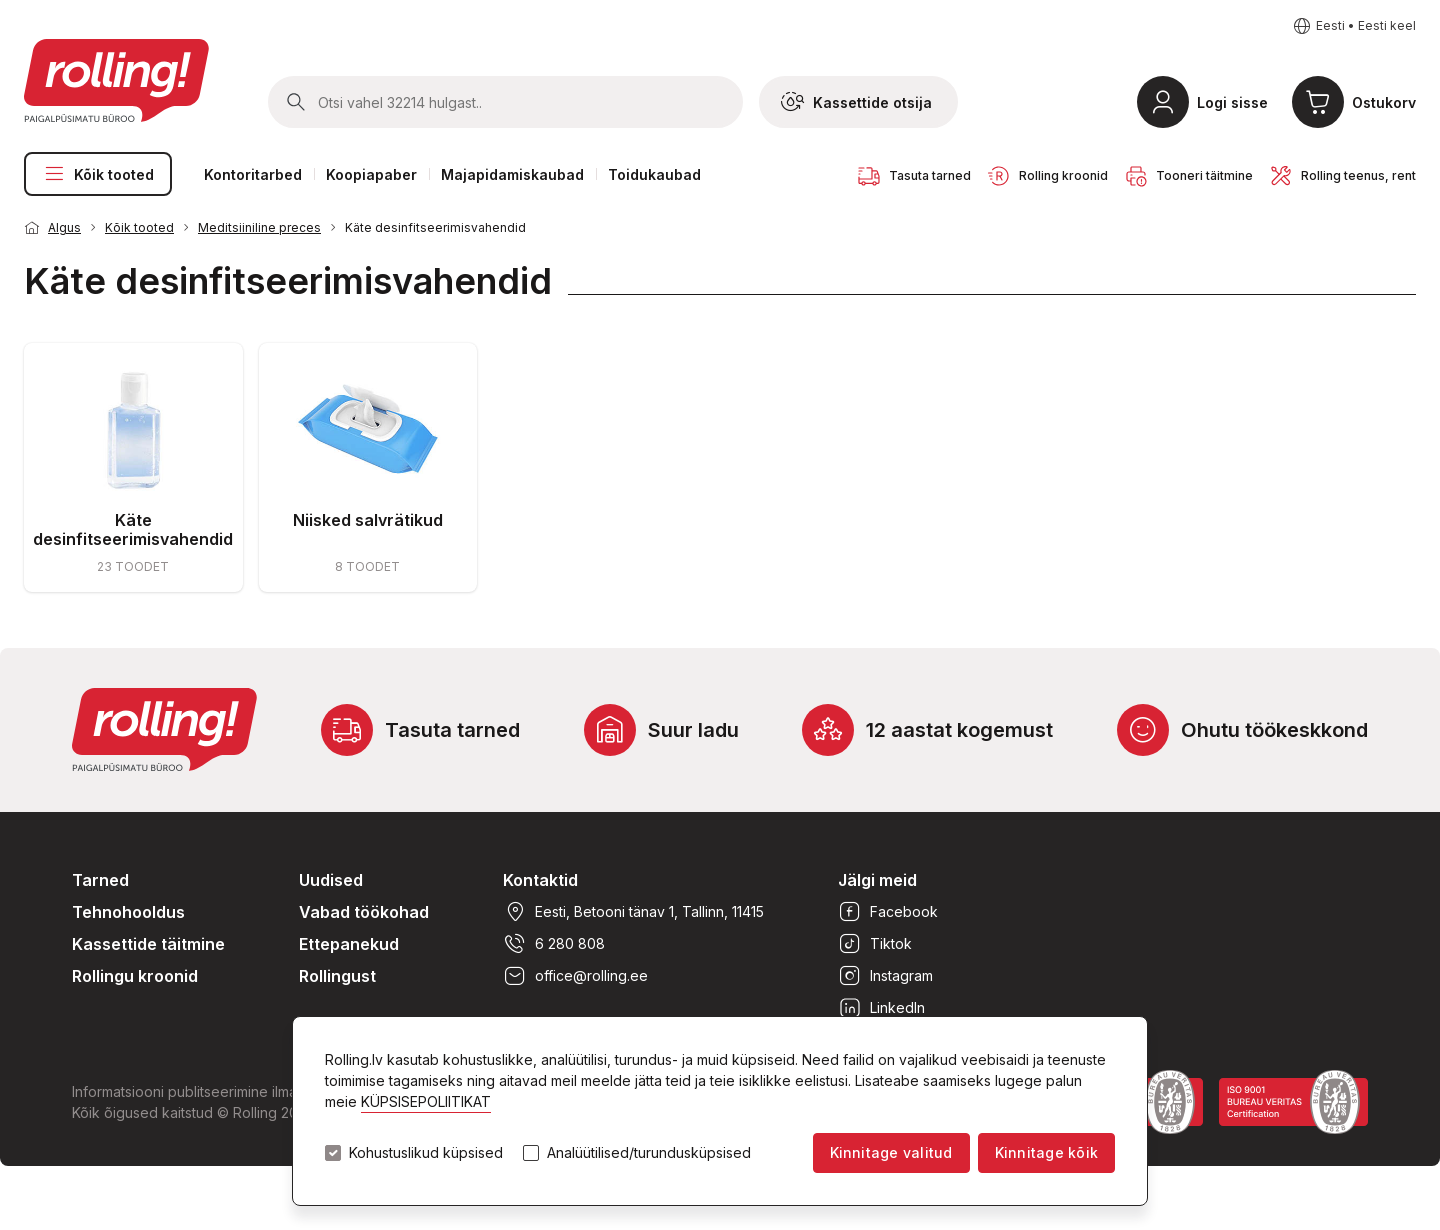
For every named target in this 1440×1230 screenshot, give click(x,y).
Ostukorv (1384, 102)
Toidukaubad (654, 174)
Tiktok (875, 944)
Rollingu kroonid (135, 976)
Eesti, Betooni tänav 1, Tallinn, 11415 (633, 912)
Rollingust (337, 976)
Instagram (885, 976)
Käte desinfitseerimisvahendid (435, 227)
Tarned (100, 880)
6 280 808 (554, 944)
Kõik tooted (98, 174)
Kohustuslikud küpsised (426, 1153)
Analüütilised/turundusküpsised (649, 1153)
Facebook (888, 912)
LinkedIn (881, 1008)
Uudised (331, 880)
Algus (64, 227)
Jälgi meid (877, 880)
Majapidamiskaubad (512, 174)
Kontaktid (540, 880)
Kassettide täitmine (148, 944)
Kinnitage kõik (1046, 1152)
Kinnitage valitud (891, 1152)
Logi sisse (1232, 102)
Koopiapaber (371, 174)
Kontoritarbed (253, 174)
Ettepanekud (349, 944)
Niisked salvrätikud (368, 520)
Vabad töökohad (364, 912)
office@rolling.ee (575, 976)
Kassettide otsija (856, 102)
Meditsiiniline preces (259, 227)
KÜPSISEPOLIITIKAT (426, 1101)
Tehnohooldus (128, 912)
